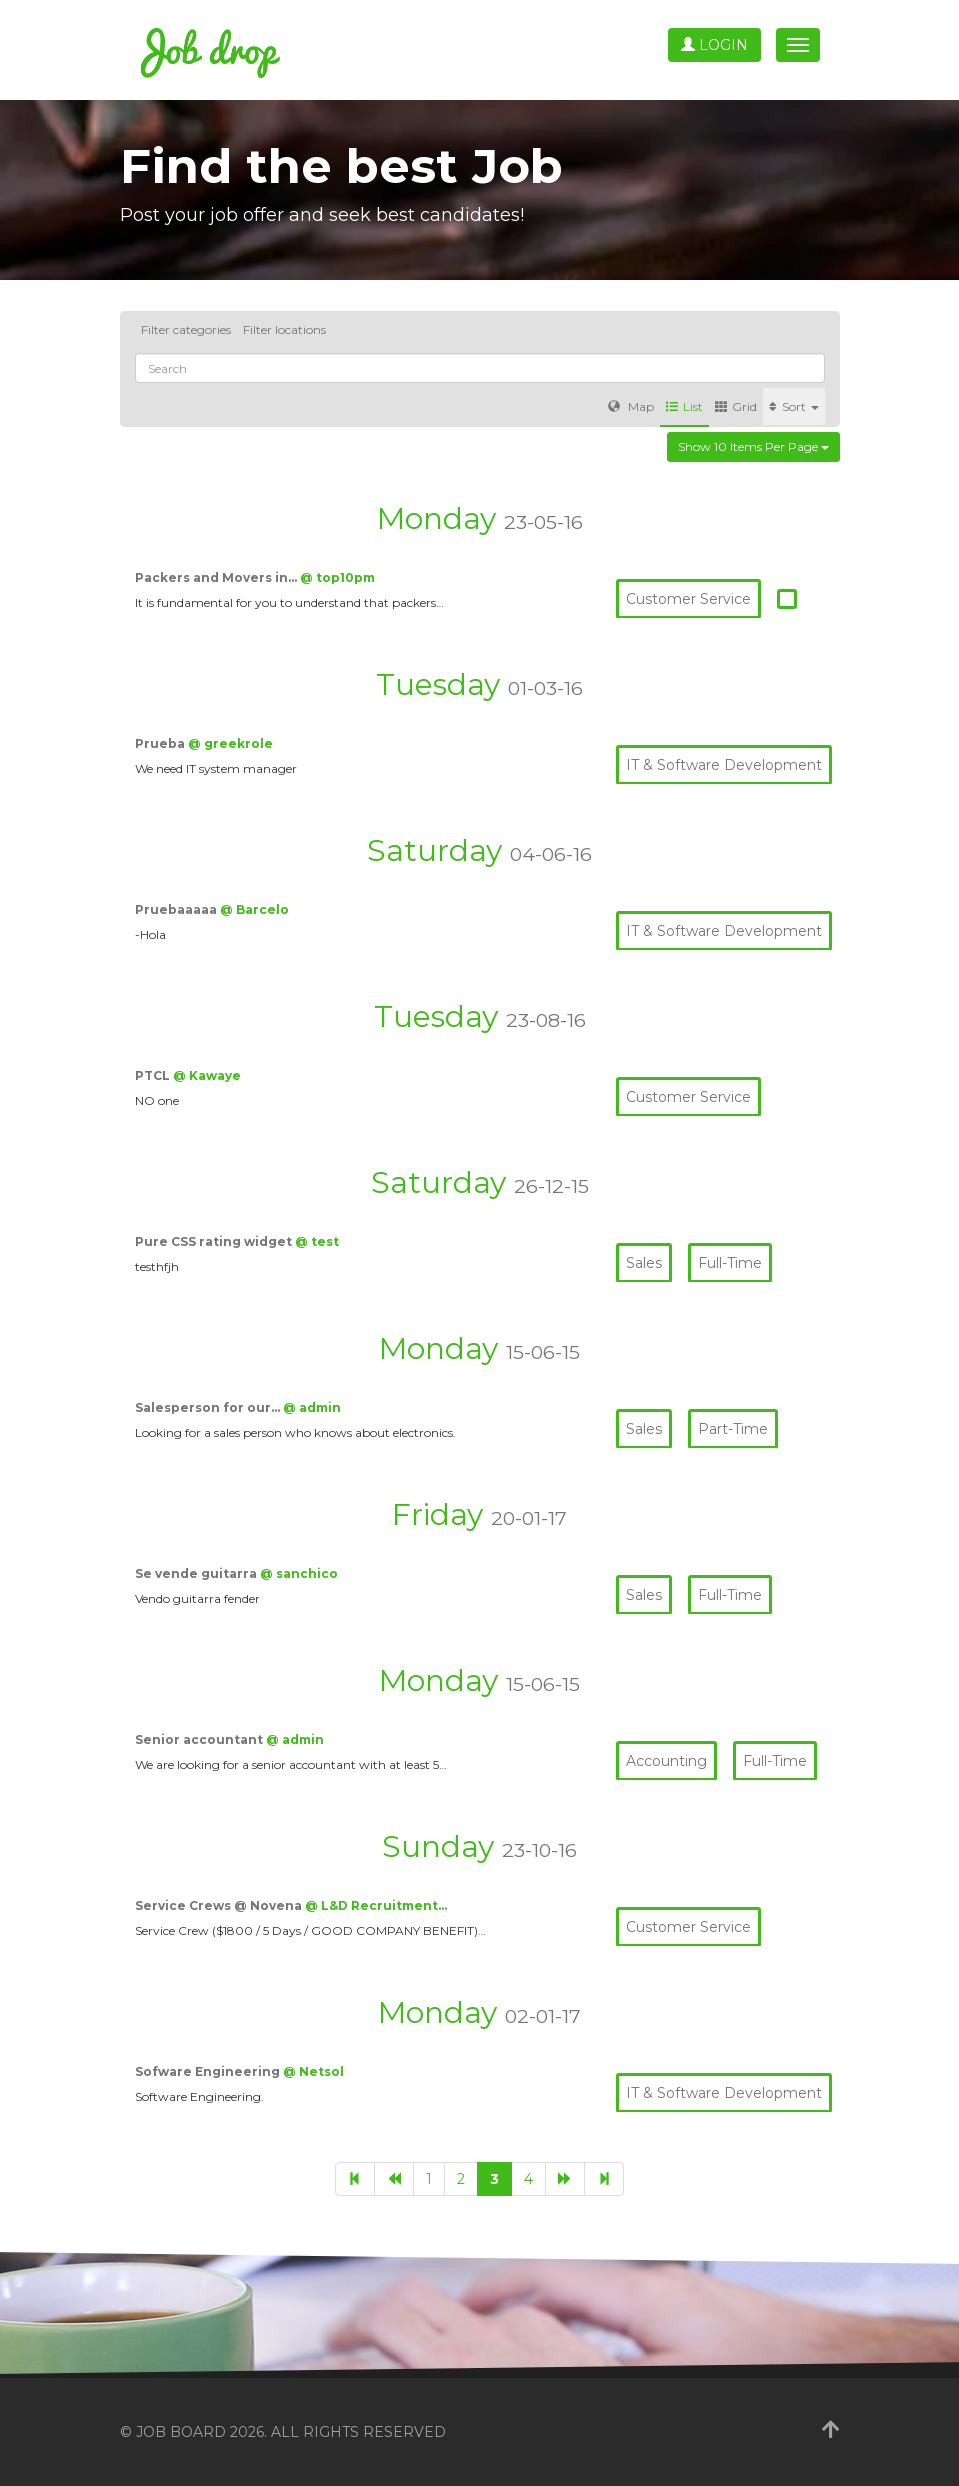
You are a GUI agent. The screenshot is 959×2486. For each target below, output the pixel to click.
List (684, 406)
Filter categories (186, 329)
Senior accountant (200, 1739)
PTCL (154, 1075)
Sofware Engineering (209, 2071)
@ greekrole (230, 743)
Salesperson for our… (209, 1407)
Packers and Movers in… (217, 577)
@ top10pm (337, 577)
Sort (794, 406)
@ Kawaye (207, 1075)
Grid (736, 406)
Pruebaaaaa (177, 909)
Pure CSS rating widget (215, 1241)
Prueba (161, 743)
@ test (317, 1241)
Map (631, 406)
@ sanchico (299, 1573)
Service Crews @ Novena (220, 1905)
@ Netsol (313, 2071)
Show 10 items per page (753, 446)
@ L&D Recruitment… (376, 1905)
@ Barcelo (254, 909)
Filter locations (284, 329)
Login (714, 45)
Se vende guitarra (197, 1573)
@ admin (312, 1407)
